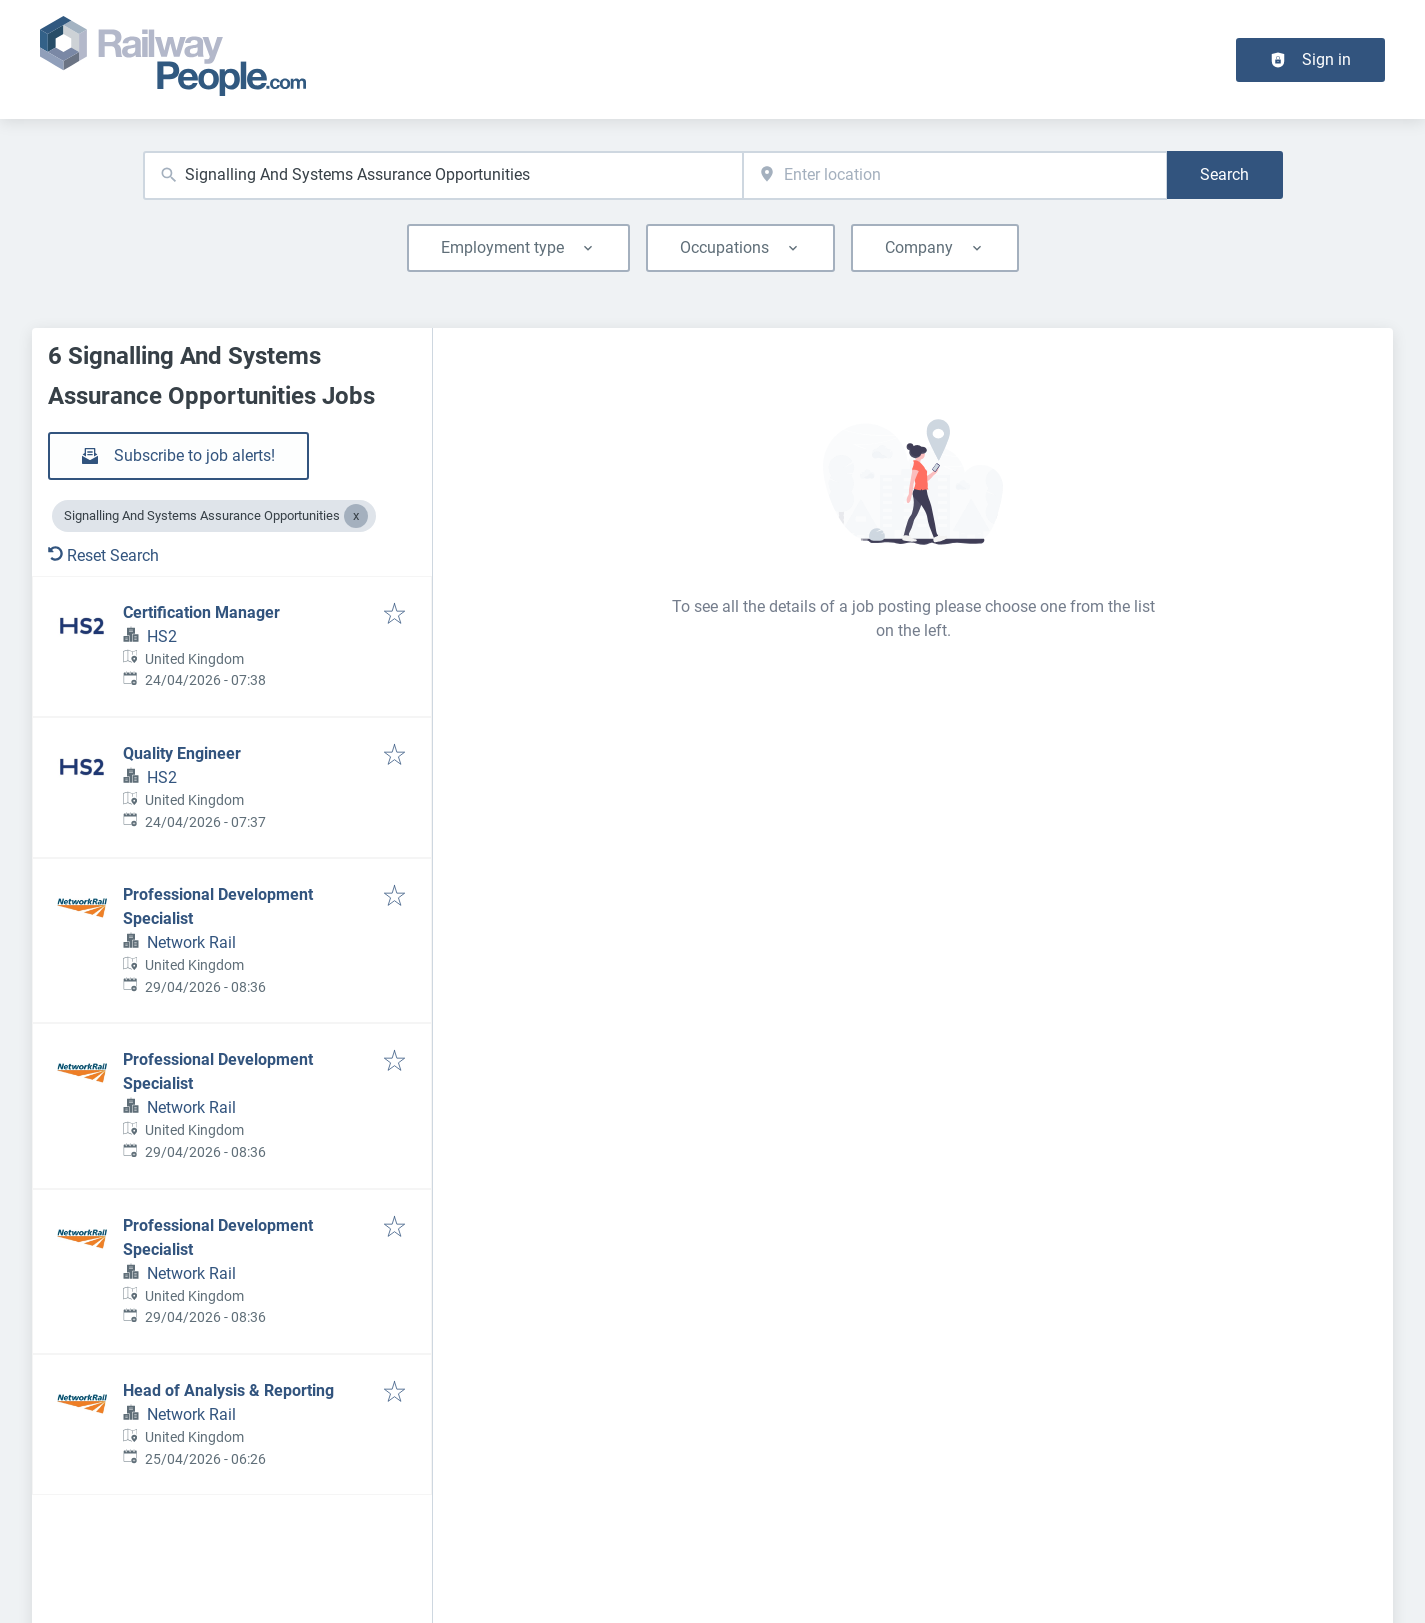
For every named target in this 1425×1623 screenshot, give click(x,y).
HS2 (162, 636)
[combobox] (443, 175)
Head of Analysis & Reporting (228, 1390)
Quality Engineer (182, 753)
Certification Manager (201, 612)
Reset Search (103, 555)
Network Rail (191, 942)
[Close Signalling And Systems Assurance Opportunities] (356, 516)
